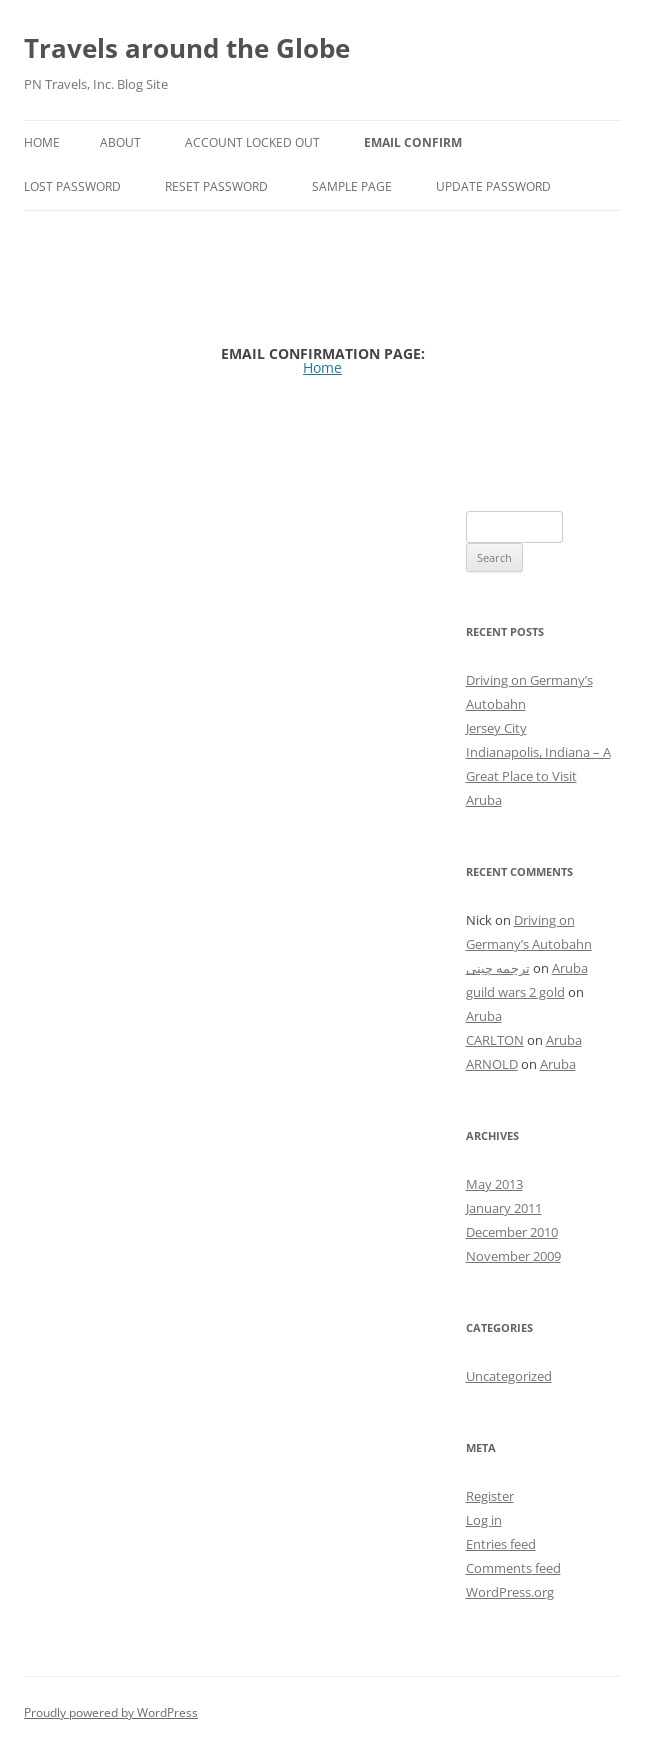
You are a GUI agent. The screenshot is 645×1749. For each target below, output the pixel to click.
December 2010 (512, 1232)
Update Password (493, 186)
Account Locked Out (252, 142)
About (120, 142)
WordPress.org (510, 1592)
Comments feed (513, 1568)
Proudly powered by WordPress (111, 1712)
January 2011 (504, 1208)
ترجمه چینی (498, 968)
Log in (484, 1520)
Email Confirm (413, 142)
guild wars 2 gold (515, 992)
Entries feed (501, 1544)
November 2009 (513, 1256)
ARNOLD (492, 1064)
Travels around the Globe (187, 48)
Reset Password (216, 186)
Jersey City (496, 728)
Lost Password (72, 186)
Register (490, 1496)
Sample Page (352, 186)
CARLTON (495, 1040)
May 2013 (494, 1184)
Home (42, 142)
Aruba (484, 800)
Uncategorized (509, 1376)
